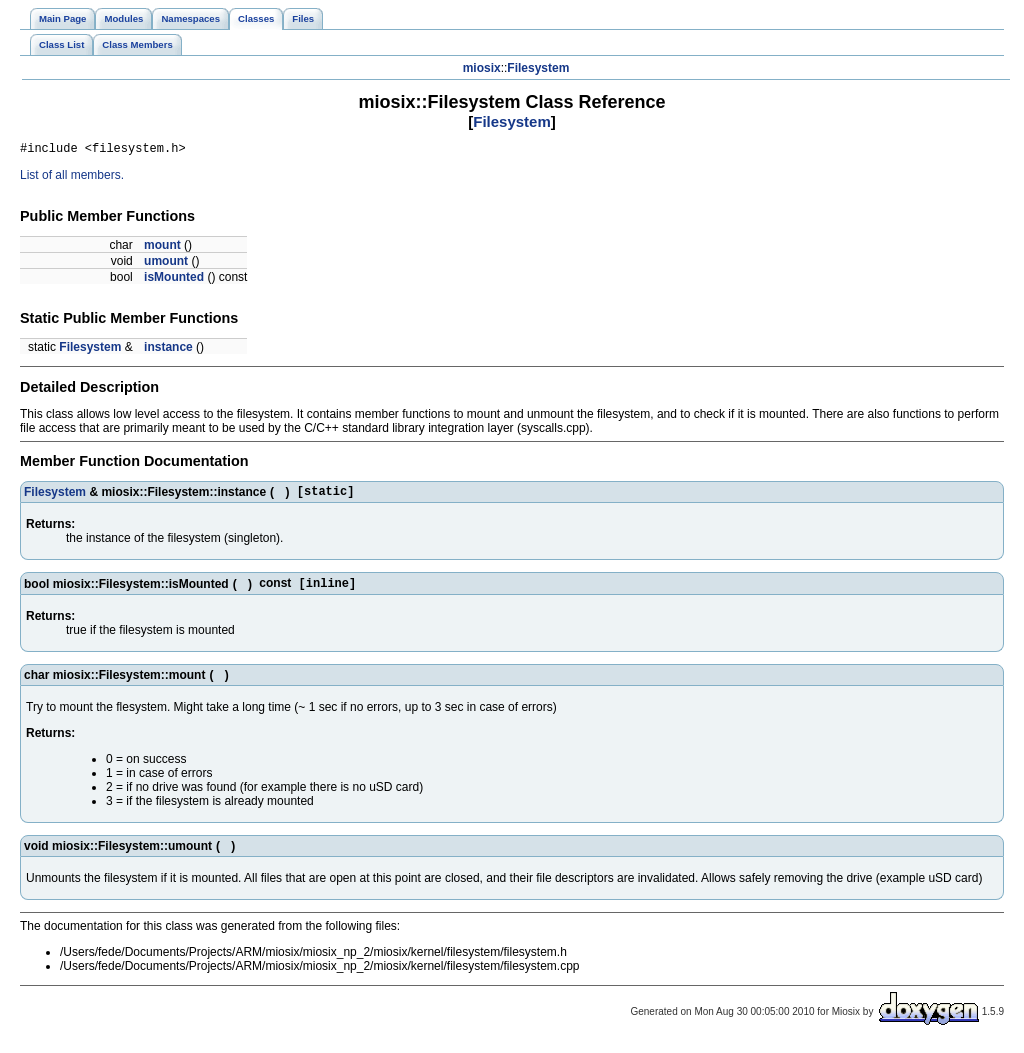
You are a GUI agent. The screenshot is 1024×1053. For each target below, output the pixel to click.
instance (168, 350)
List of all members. (72, 178)
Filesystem (538, 68)
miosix (482, 68)
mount (162, 248)
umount (166, 264)
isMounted (174, 280)
